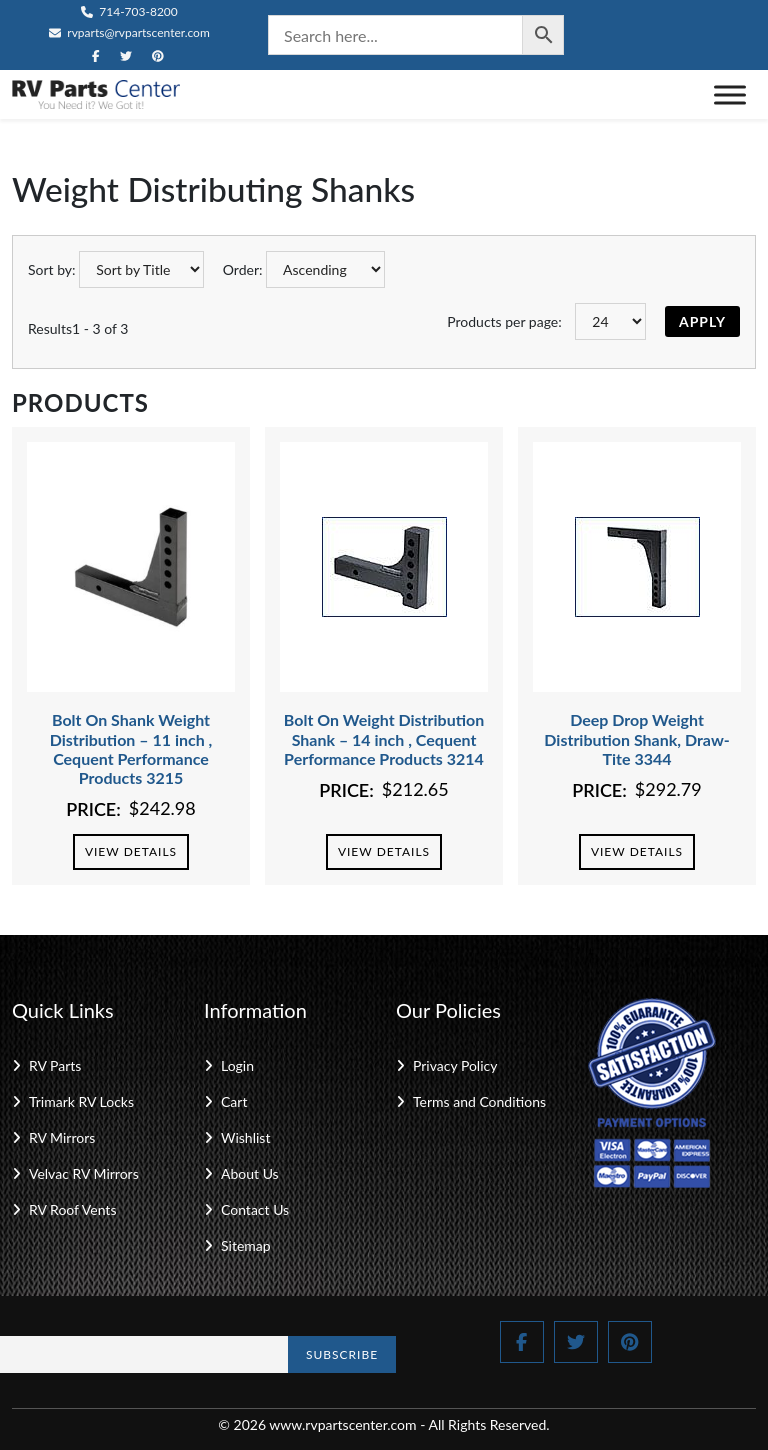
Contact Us (255, 1209)
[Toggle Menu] (730, 94)
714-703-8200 (129, 11)
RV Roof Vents (72, 1209)
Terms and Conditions (479, 1101)
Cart (234, 1101)
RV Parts (55, 1065)
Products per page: (504, 321)
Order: (243, 269)
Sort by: (52, 269)
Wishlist (245, 1137)
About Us (250, 1173)
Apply (702, 321)
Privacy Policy (455, 1065)
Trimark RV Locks (81, 1101)
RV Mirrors (62, 1137)
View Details (131, 851)
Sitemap (246, 1245)
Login (237, 1065)
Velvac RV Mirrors (84, 1173)
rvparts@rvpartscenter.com (129, 32)
